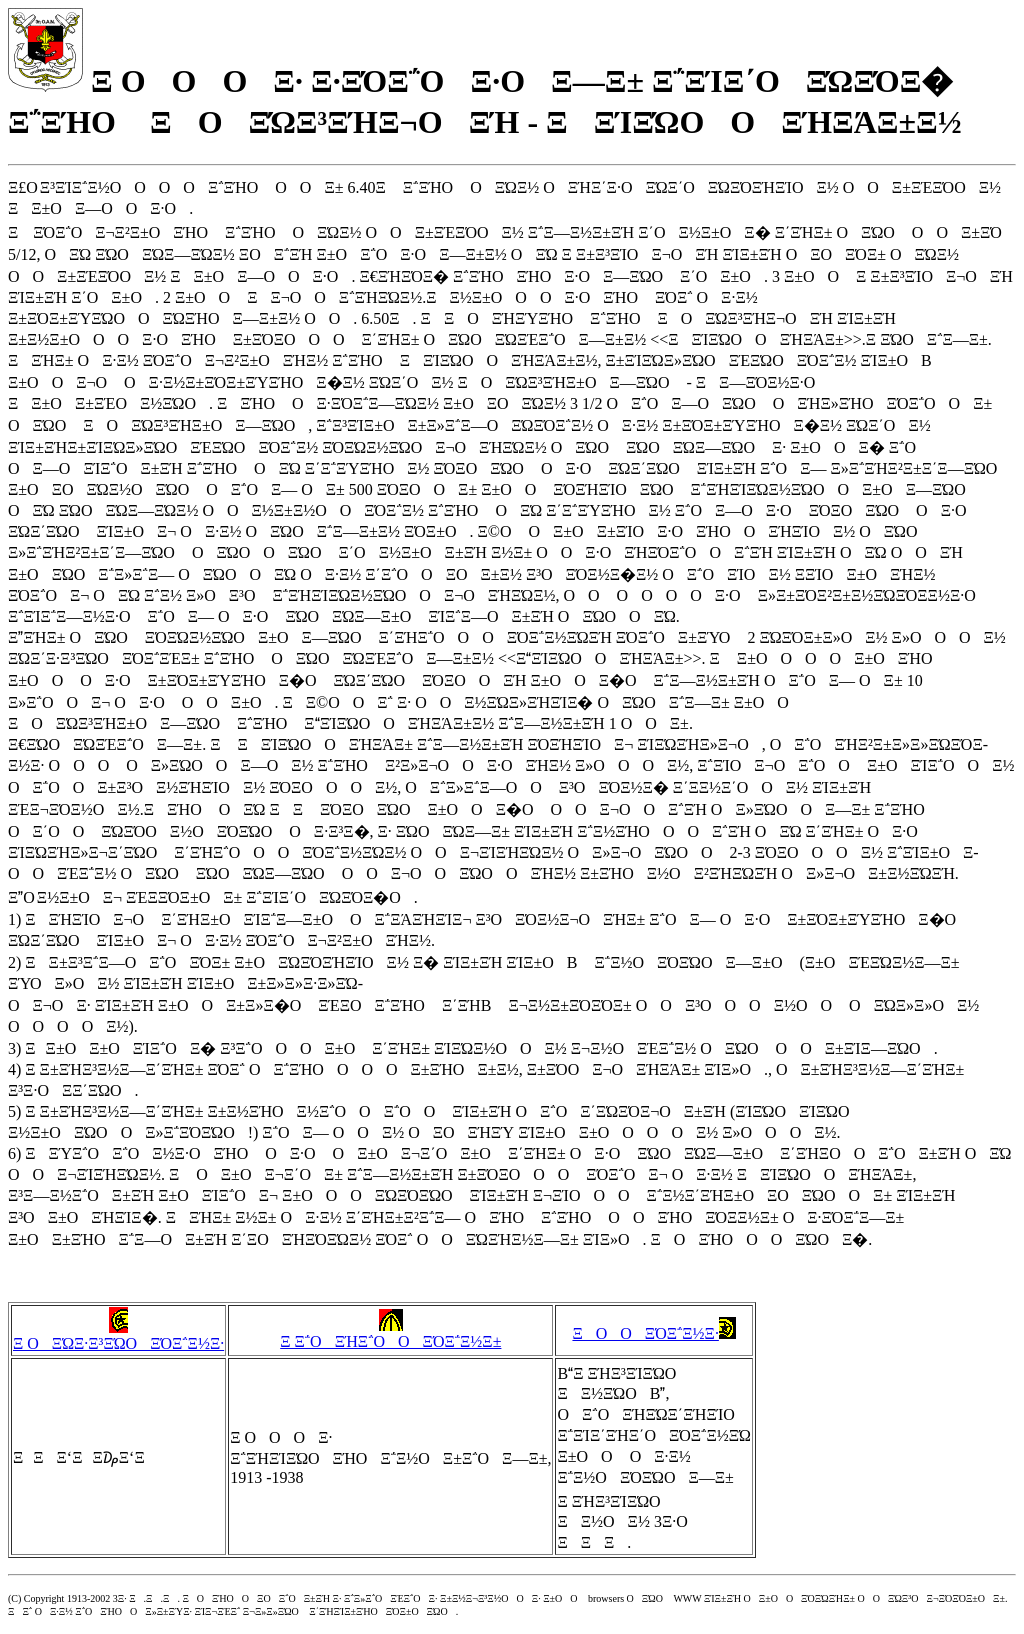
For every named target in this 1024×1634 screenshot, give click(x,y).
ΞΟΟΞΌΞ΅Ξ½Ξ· (653, 1333)
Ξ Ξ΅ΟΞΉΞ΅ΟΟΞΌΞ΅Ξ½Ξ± (390, 1333)
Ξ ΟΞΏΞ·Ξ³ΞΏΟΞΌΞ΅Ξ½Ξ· (118, 1335)
